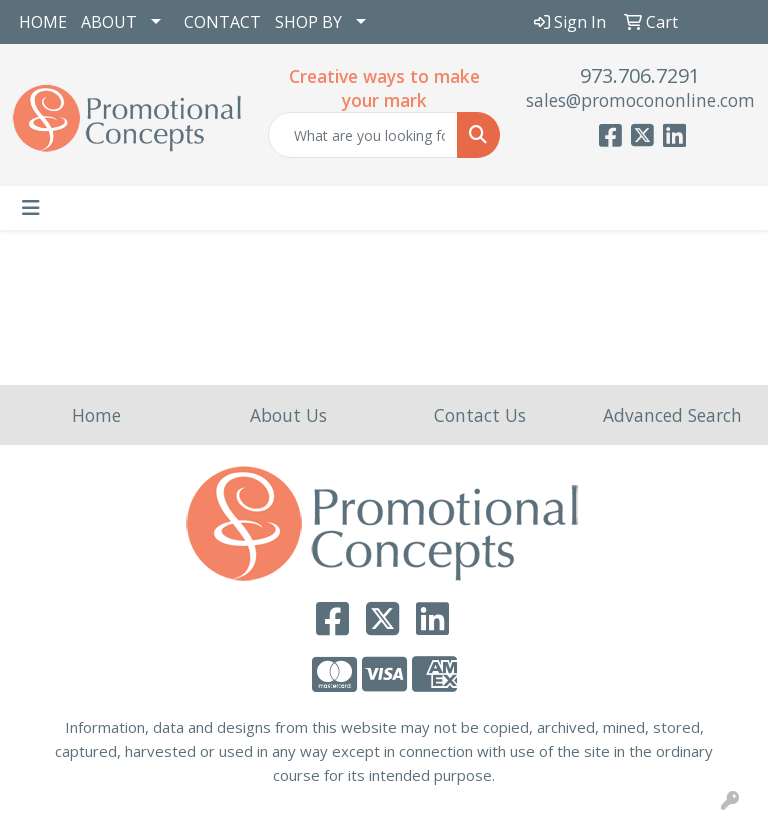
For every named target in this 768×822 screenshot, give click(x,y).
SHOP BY (308, 22)
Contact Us (480, 415)
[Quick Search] (363, 135)
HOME (43, 22)
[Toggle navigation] (31, 208)
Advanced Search (672, 415)
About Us (288, 415)
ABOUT (109, 22)
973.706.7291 (640, 75)
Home (96, 415)
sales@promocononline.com (640, 100)
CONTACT (222, 22)
